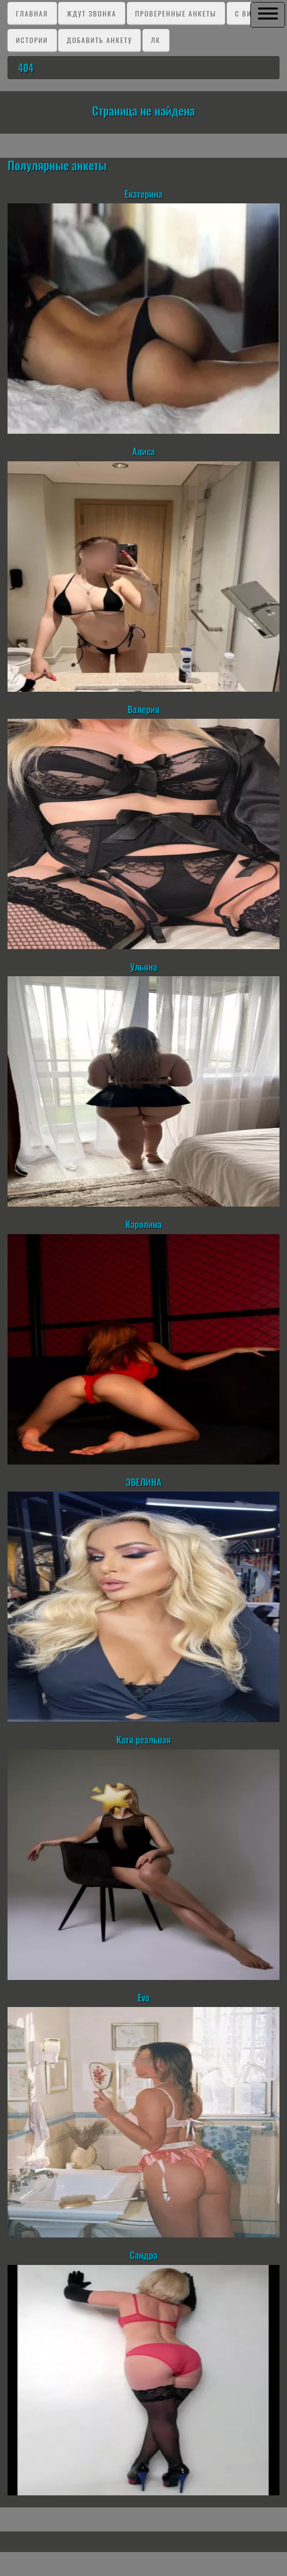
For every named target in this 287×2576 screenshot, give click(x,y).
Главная (32, 13)
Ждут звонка (91, 13)
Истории (32, 40)
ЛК (156, 40)
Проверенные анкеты (175, 13)
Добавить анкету (99, 40)
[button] (267, 14)
